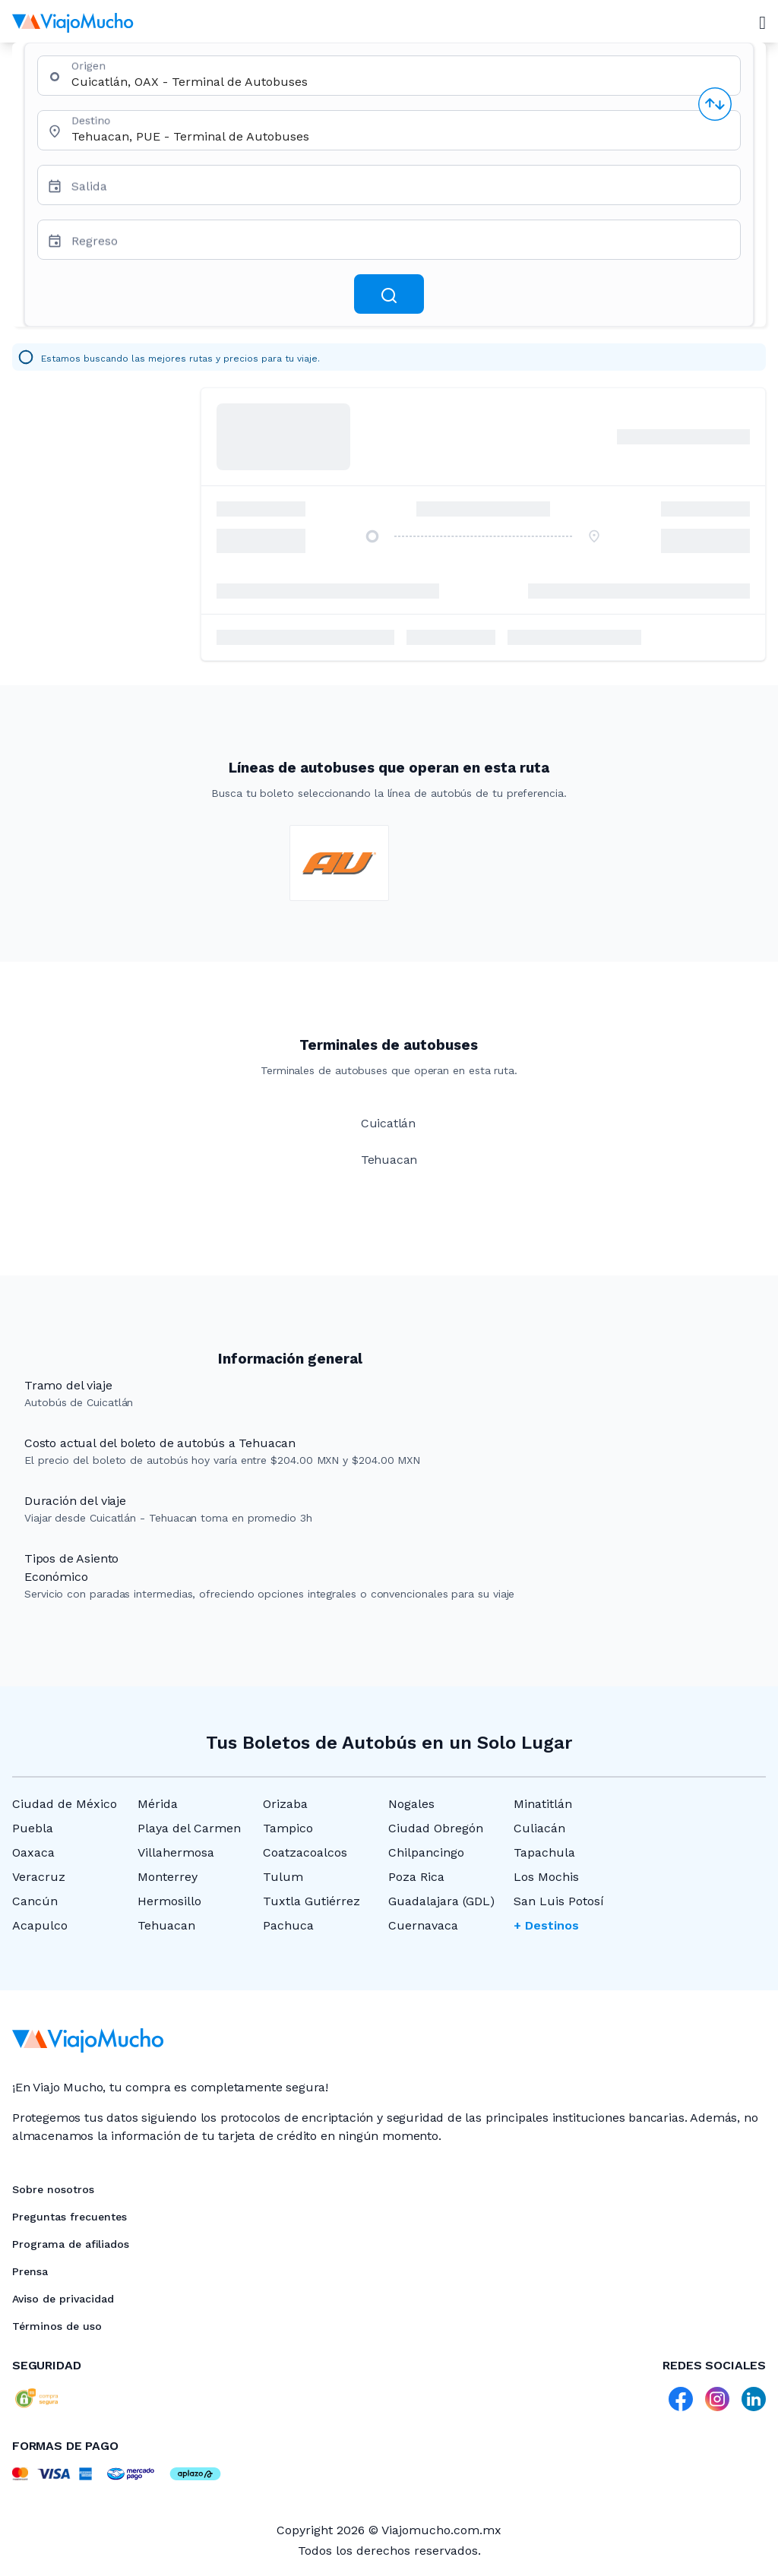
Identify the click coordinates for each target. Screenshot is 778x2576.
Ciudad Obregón (435, 1828)
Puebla (32, 1828)
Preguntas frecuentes (69, 2217)
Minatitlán (543, 1804)
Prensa (30, 2271)
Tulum (283, 1877)
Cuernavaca (423, 1925)
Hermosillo (169, 1901)
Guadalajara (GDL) (441, 1901)
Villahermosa (176, 1852)
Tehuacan (166, 1925)
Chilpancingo (426, 1852)
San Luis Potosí (559, 1901)
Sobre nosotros (53, 2189)
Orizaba (285, 1804)
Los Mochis (546, 1877)
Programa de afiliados (70, 2244)
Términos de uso (57, 2326)
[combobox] (399, 82)
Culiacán (539, 1828)
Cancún (35, 1901)
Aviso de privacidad (63, 2299)
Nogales (411, 1804)
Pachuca (288, 1925)
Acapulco (40, 1925)
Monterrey (168, 1877)
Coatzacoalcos (305, 1852)
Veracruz (38, 1877)
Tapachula (544, 1852)
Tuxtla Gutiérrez (311, 1901)
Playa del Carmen (189, 1828)
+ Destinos (546, 1925)
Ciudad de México (64, 1804)
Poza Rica (416, 1877)
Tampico (288, 1828)
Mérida (158, 1804)
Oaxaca (33, 1852)
